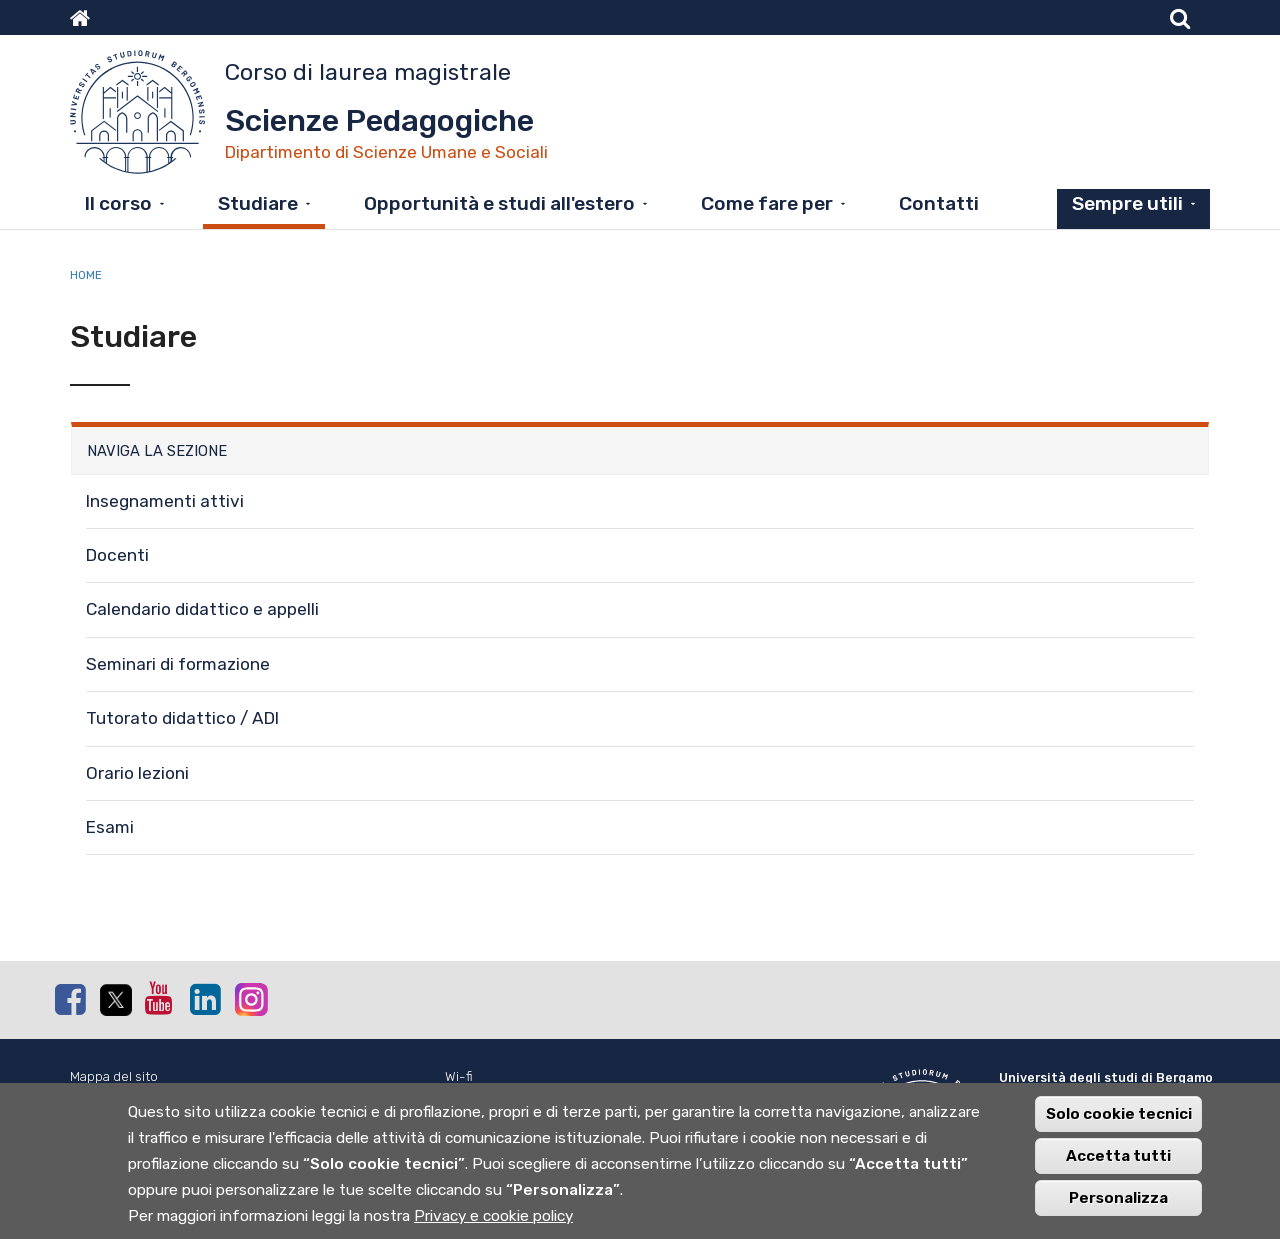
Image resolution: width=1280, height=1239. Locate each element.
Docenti (117, 555)
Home (86, 275)
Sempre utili (1127, 203)
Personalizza (1118, 1207)
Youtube (160, 998)
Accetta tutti (1118, 1165)
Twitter (115, 1000)
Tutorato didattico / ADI (182, 718)
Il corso (118, 203)
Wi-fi (459, 1076)
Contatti (939, 203)
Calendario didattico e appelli (202, 609)
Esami (110, 827)
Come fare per (767, 203)
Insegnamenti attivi (165, 501)
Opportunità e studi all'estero (499, 203)
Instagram (250, 998)
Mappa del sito (114, 1076)
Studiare (258, 203)
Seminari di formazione (178, 664)
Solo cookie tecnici (1119, 1123)
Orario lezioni (137, 773)
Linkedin (205, 999)
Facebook (70, 999)
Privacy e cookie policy (493, 1225)
